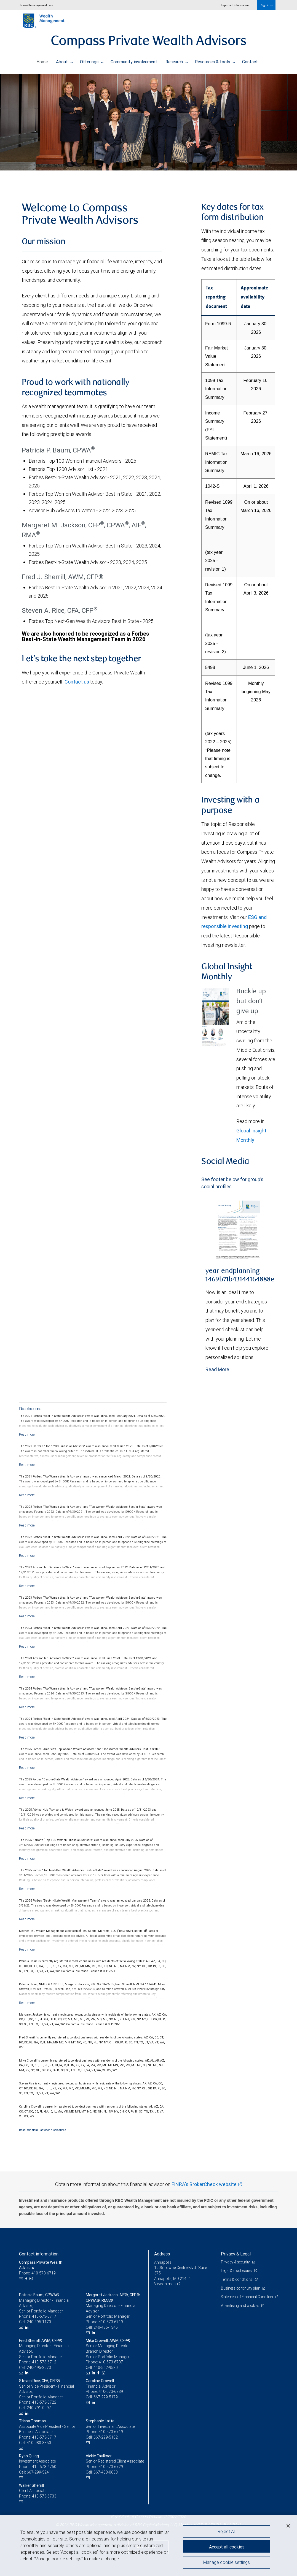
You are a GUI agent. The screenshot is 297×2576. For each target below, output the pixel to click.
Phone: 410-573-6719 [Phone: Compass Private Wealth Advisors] (37, 2273)
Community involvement (134, 60)
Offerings (92, 60)
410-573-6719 (111, 2321)
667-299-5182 (105, 2437)
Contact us (77, 682)
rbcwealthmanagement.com (36, 5)
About (64, 60)
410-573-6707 (111, 2362)
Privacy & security (236, 2262)
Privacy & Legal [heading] (236, 2254)
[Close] (288, 2526)
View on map (165, 2283)
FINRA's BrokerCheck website (204, 2184)
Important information (235, 5)
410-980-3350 (39, 2442)
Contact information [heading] (38, 2254)
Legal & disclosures (237, 2270)
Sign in (266, 5)
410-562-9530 (105, 2367)
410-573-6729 (111, 2466)
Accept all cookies (226, 2545)
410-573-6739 (111, 2391)
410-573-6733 (44, 2496)
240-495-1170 (39, 2321)
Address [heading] (162, 2254)
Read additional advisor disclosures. (43, 2130)
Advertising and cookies (241, 2310)
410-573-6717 (44, 2316)
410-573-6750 (44, 2466)
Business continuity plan (241, 2288)
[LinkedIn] (27, 2327)
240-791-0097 (39, 2407)
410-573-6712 (44, 2362)
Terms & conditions (237, 2279)
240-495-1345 (105, 2327)
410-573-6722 (44, 2402)
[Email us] (21, 2278)
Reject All (227, 2531)
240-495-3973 (39, 2367)
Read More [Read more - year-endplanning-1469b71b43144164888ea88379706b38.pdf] (217, 1369)
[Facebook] (27, 2278)
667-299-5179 (105, 2397)
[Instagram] (32, 2278)
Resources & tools (215, 60)
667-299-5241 (39, 2472)
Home (42, 60)
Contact (250, 60)
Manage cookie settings (226, 2563)
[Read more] (27, 1434)
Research (176, 60)
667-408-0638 (105, 2472)
